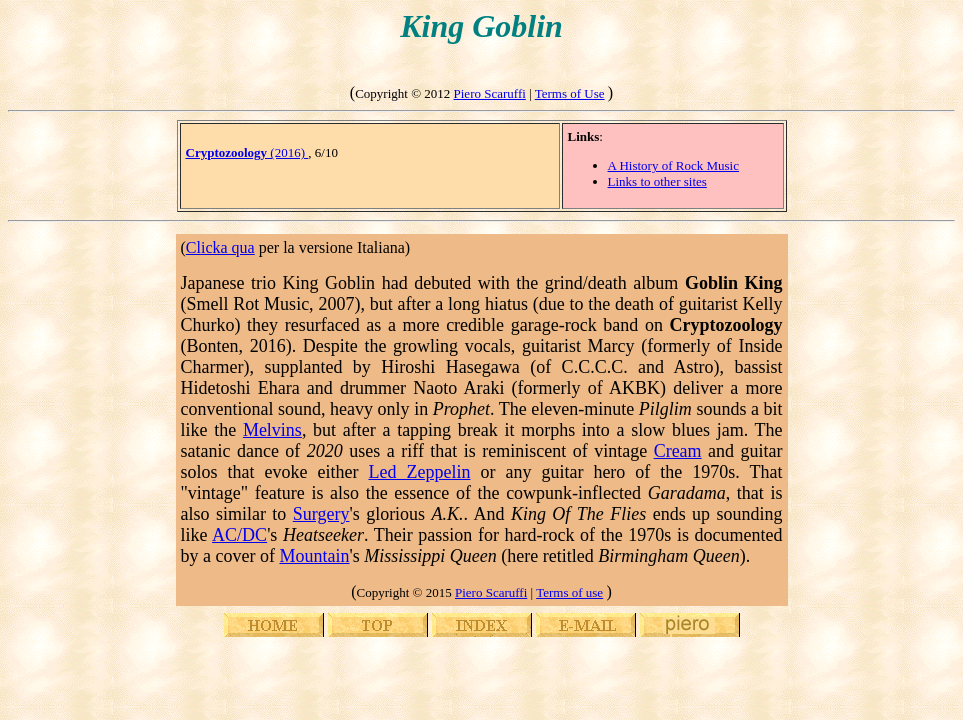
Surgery (321, 514)
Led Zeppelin (419, 472)
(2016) (247, 152)
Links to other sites (657, 181)
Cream (678, 451)
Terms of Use (570, 93)
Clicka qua (220, 247)
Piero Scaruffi (490, 93)
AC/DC (239, 535)
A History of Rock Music (673, 165)
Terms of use (569, 592)
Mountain (314, 556)
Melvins (272, 430)
